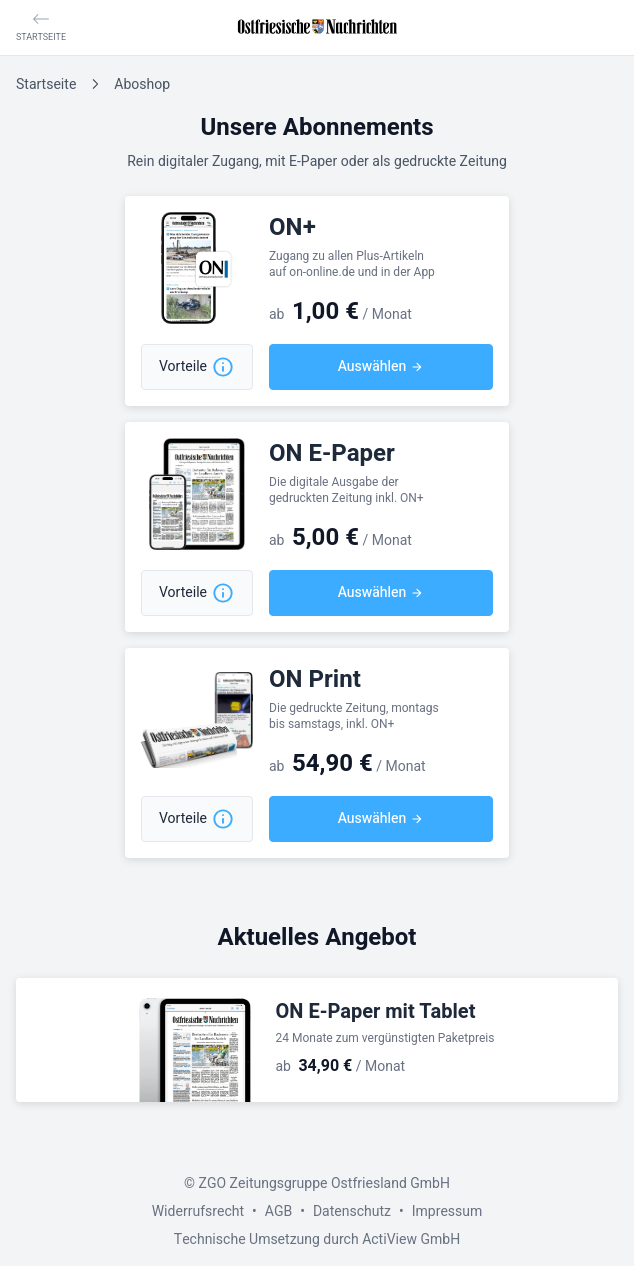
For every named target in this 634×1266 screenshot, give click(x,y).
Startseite (46, 84)
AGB (278, 1211)
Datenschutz (352, 1211)
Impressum (447, 1211)
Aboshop (142, 84)
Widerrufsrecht (198, 1211)
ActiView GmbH (411, 1239)
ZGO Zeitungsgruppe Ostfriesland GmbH (324, 1183)
